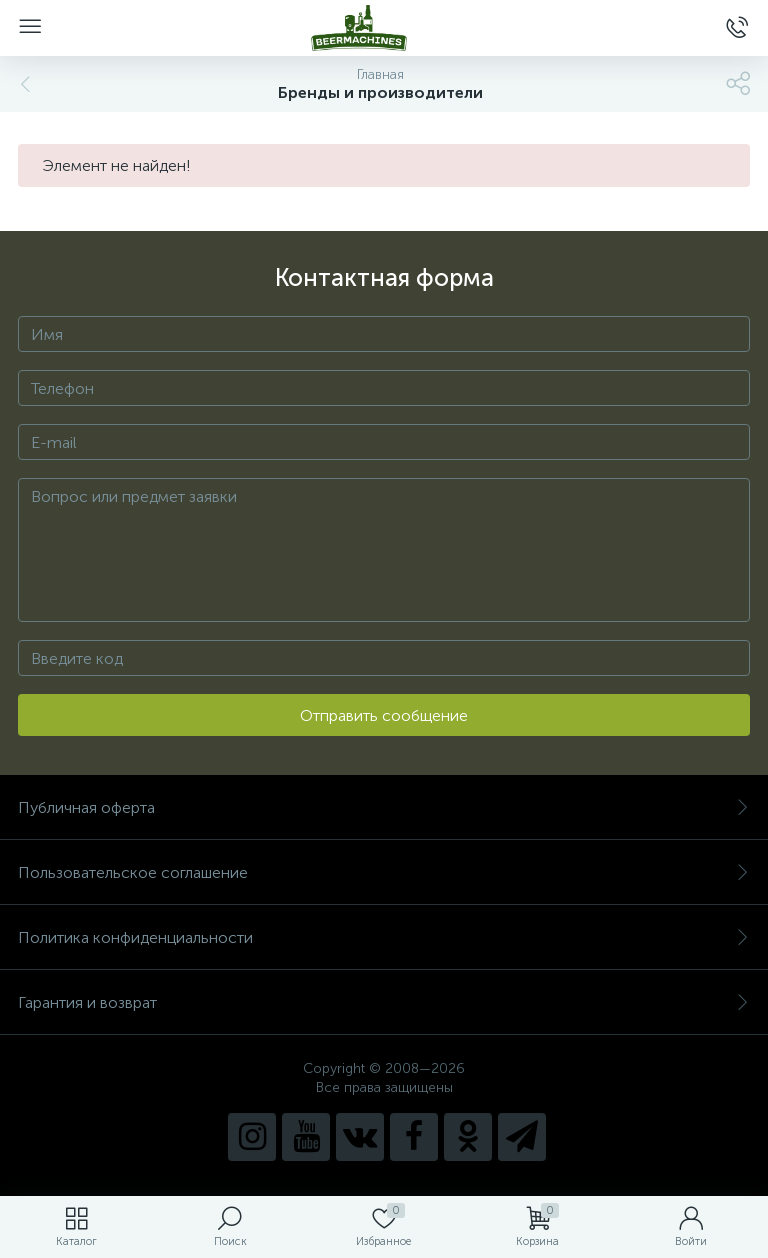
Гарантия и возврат (384, 1002)
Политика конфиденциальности (384, 937)
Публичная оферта (384, 807)
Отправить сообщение (384, 715)
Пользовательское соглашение (384, 872)
